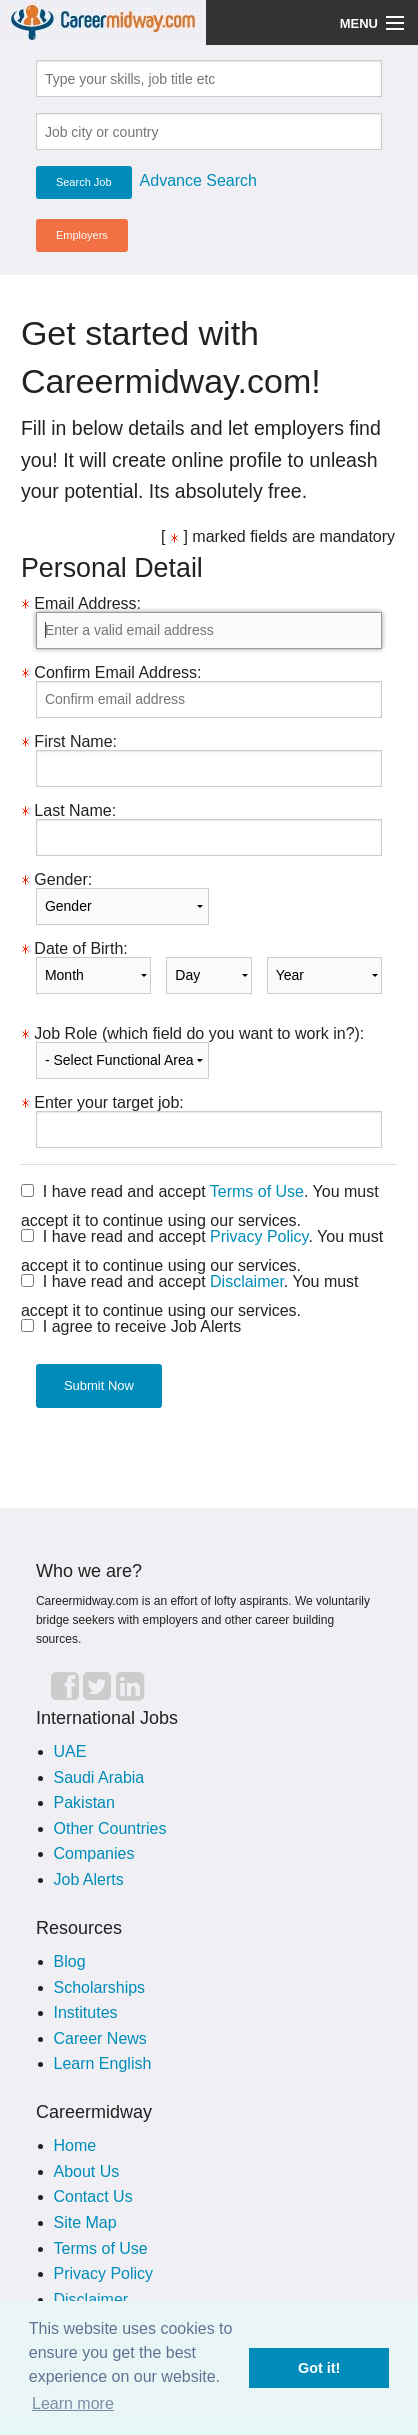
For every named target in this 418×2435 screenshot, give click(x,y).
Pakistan (84, 1802)
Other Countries (110, 1828)
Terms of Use (257, 1191)
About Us (87, 2171)
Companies (94, 1853)
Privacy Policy (259, 1236)
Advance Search (198, 180)
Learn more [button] (73, 2403)
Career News (100, 2038)
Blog (70, 1961)
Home (75, 2145)
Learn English (103, 2063)
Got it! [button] (319, 2368)
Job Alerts (89, 1879)
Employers (82, 235)
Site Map (85, 2222)
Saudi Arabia (99, 1777)
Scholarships (100, 1987)
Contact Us (93, 2196)
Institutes (86, 2012)
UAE (70, 1751)
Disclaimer (247, 1281)
